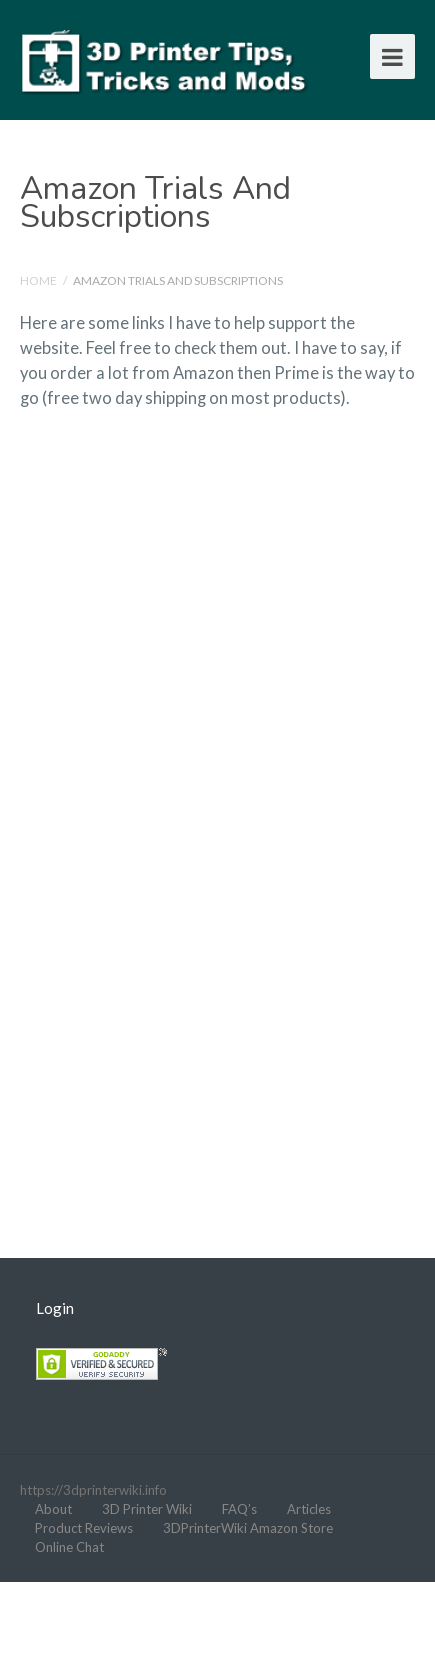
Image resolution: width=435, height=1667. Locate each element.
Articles (309, 1509)
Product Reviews (84, 1528)
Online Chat (69, 1547)
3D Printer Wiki (147, 1509)
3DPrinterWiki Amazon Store (248, 1528)
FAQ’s (239, 1509)
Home (38, 280)
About (53, 1509)
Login (55, 1308)
